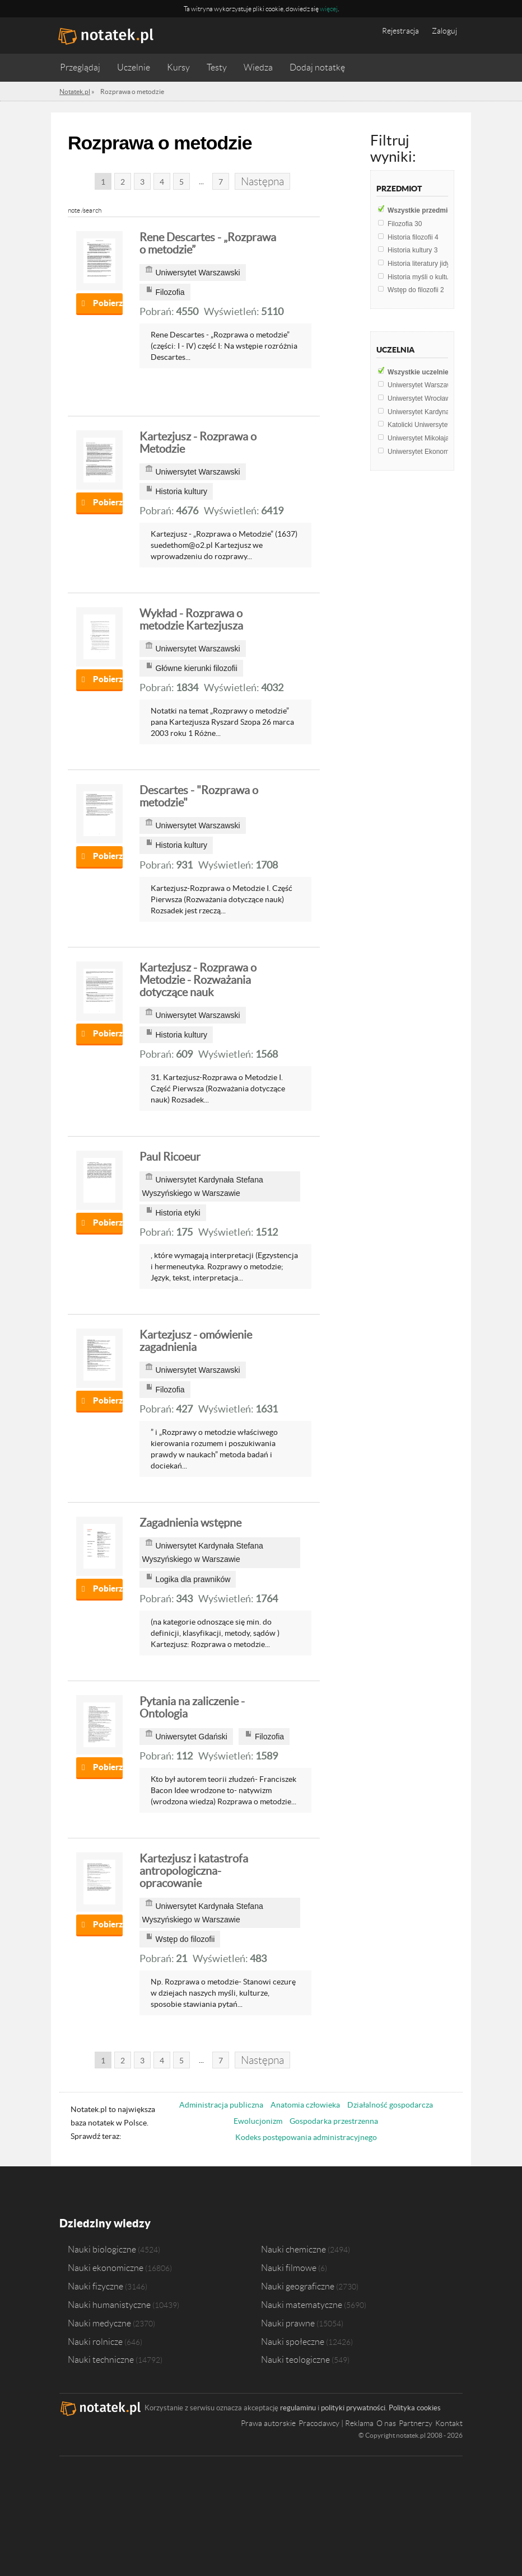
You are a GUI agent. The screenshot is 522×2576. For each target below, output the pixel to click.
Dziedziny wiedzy (105, 2223)
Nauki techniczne (101, 2359)
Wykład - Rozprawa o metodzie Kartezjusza (191, 619)
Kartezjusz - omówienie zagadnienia (195, 1341)
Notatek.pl (74, 91)
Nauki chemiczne (293, 2249)
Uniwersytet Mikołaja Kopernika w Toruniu (453, 438)
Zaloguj (444, 30)
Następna (262, 181)
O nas (386, 2423)
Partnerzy (415, 2423)
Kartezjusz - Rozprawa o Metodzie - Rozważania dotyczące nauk (198, 979)
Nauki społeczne (292, 2341)
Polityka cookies (415, 2408)
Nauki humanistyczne (109, 2305)
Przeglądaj (80, 67)
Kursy (178, 67)
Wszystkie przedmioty (427, 210)
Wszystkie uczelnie (423, 372)
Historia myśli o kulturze (426, 277)
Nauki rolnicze (95, 2341)
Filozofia (405, 224)
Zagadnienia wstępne (190, 1523)
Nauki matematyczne (301, 2305)
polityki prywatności (353, 2408)
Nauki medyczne (99, 2323)
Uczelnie (133, 67)
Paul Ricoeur (170, 1157)
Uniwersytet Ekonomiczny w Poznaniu (447, 452)
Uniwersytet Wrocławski (426, 398)
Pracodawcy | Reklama (336, 2423)
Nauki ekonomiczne (105, 2268)
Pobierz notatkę (108, 303)
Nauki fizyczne (95, 2286)
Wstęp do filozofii (416, 290)
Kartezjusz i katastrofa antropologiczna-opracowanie (193, 1870)
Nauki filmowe (288, 2268)
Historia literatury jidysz (425, 264)
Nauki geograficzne (297, 2286)
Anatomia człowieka (305, 2104)
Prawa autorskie (268, 2423)
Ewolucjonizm (258, 2121)
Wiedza (258, 67)
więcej (329, 8)
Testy (217, 67)
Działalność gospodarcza (390, 2104)
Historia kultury (412, 250)
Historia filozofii (413, 237)
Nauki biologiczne (102, 2249)
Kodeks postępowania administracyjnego (306, 2137)
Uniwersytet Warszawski (428, 385)
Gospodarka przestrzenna (334, 2121)
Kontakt (449, 2423)
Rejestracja (400, 30)
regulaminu (298, 2408)
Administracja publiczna (221, 2104)
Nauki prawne (288, 2323)
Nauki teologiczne (295, 2359)
